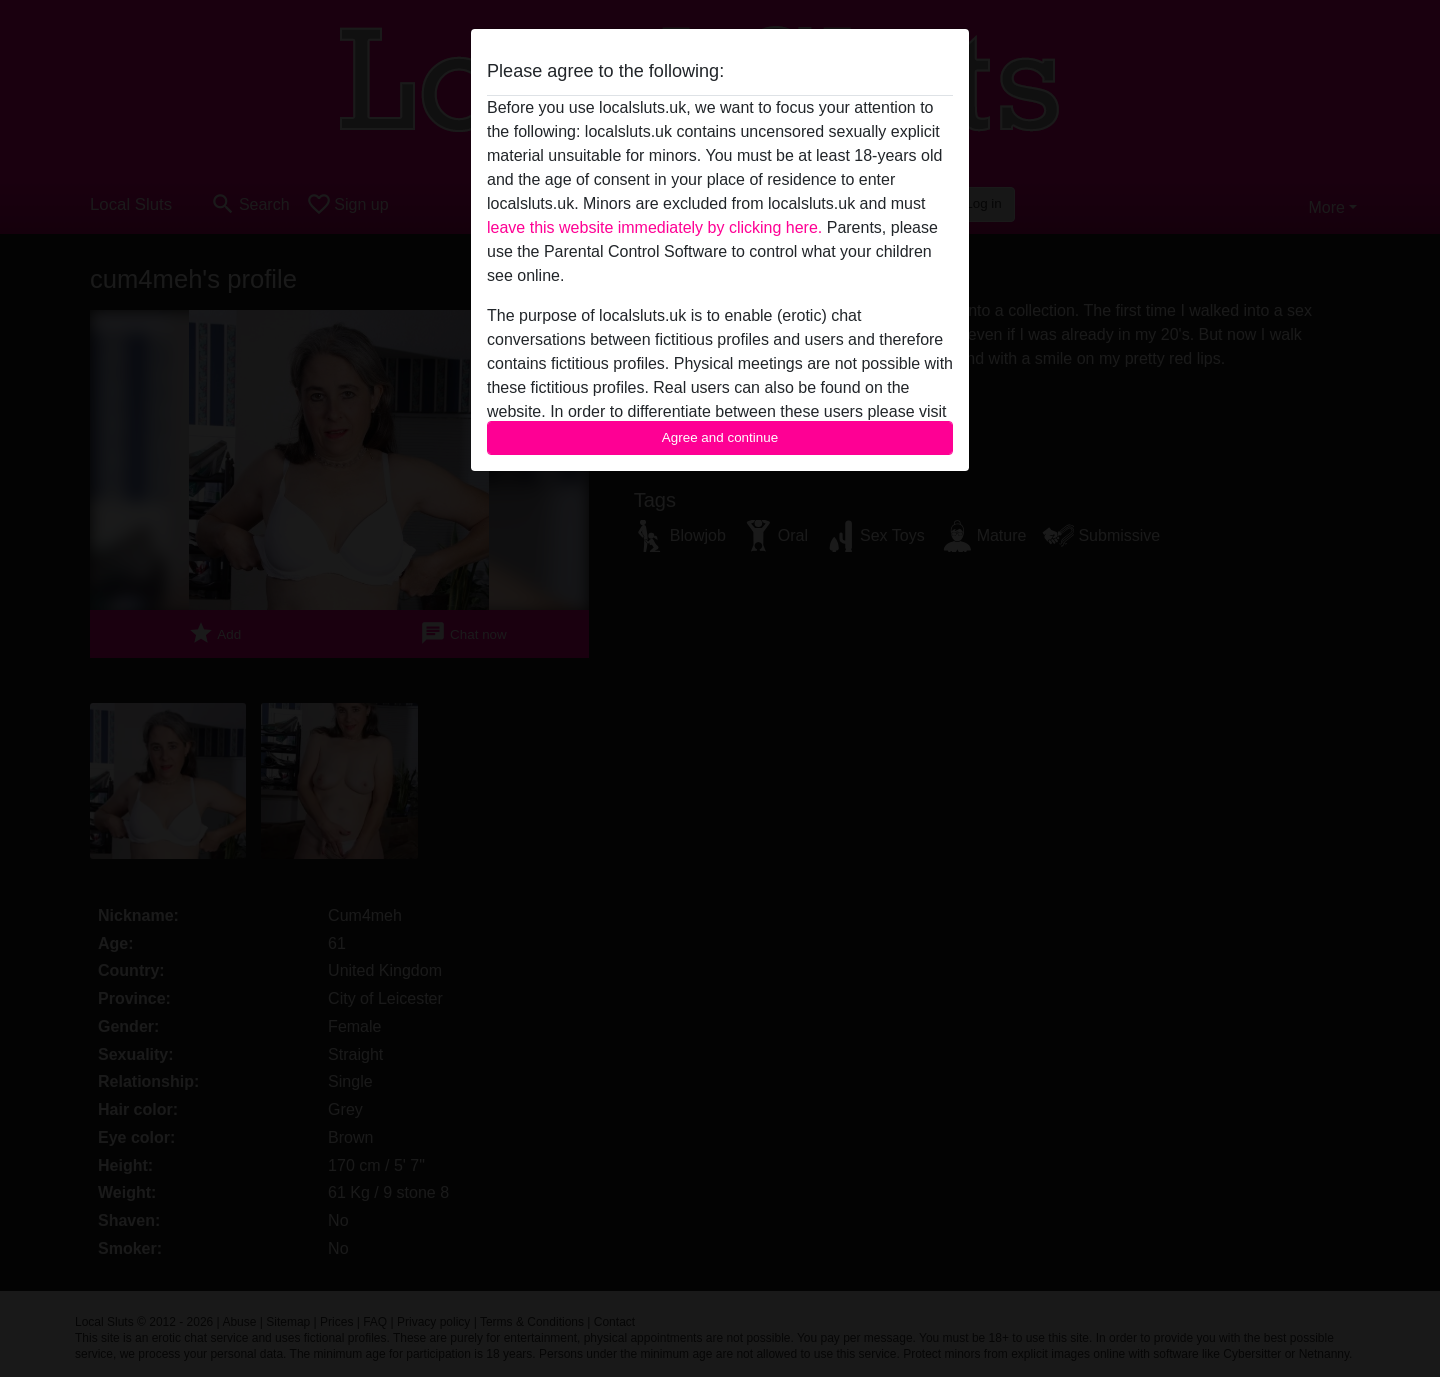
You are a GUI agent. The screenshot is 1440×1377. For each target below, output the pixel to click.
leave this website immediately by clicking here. (654, 227)
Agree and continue (720, 437)
